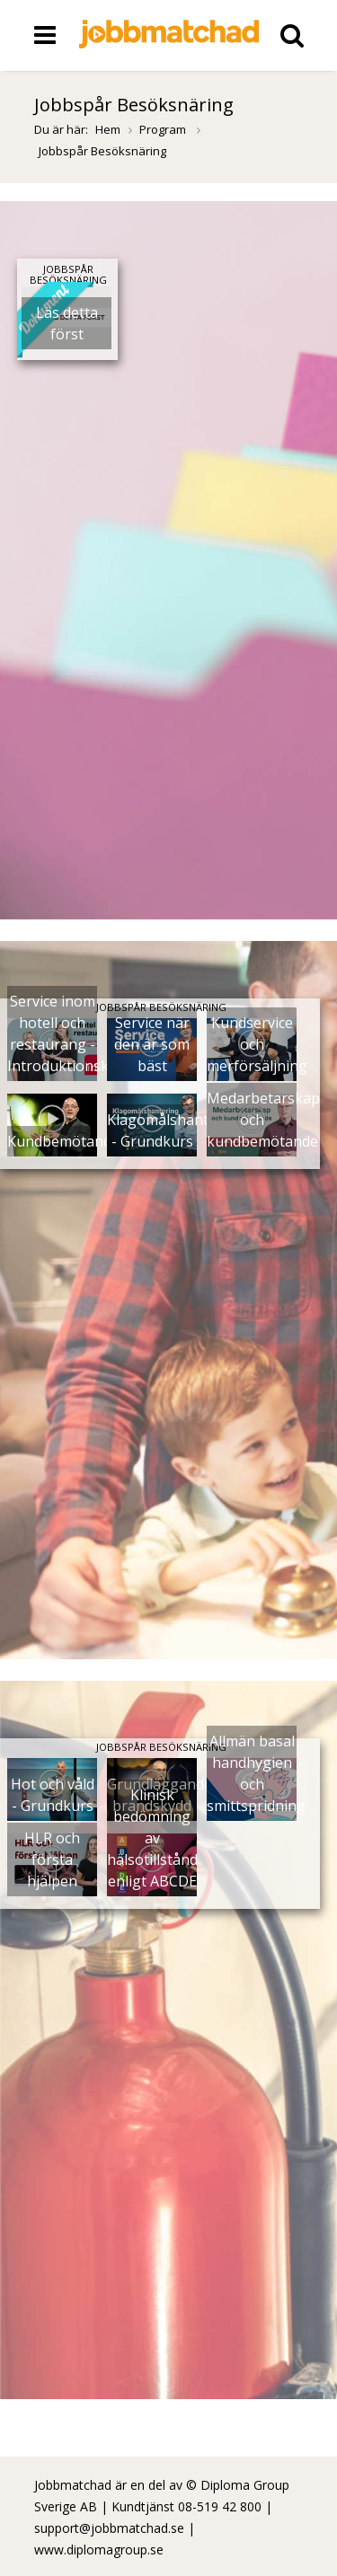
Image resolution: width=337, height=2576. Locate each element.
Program (164, 129)
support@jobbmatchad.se (109, 2527)
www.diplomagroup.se (99, 2549)
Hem (107, 129)
